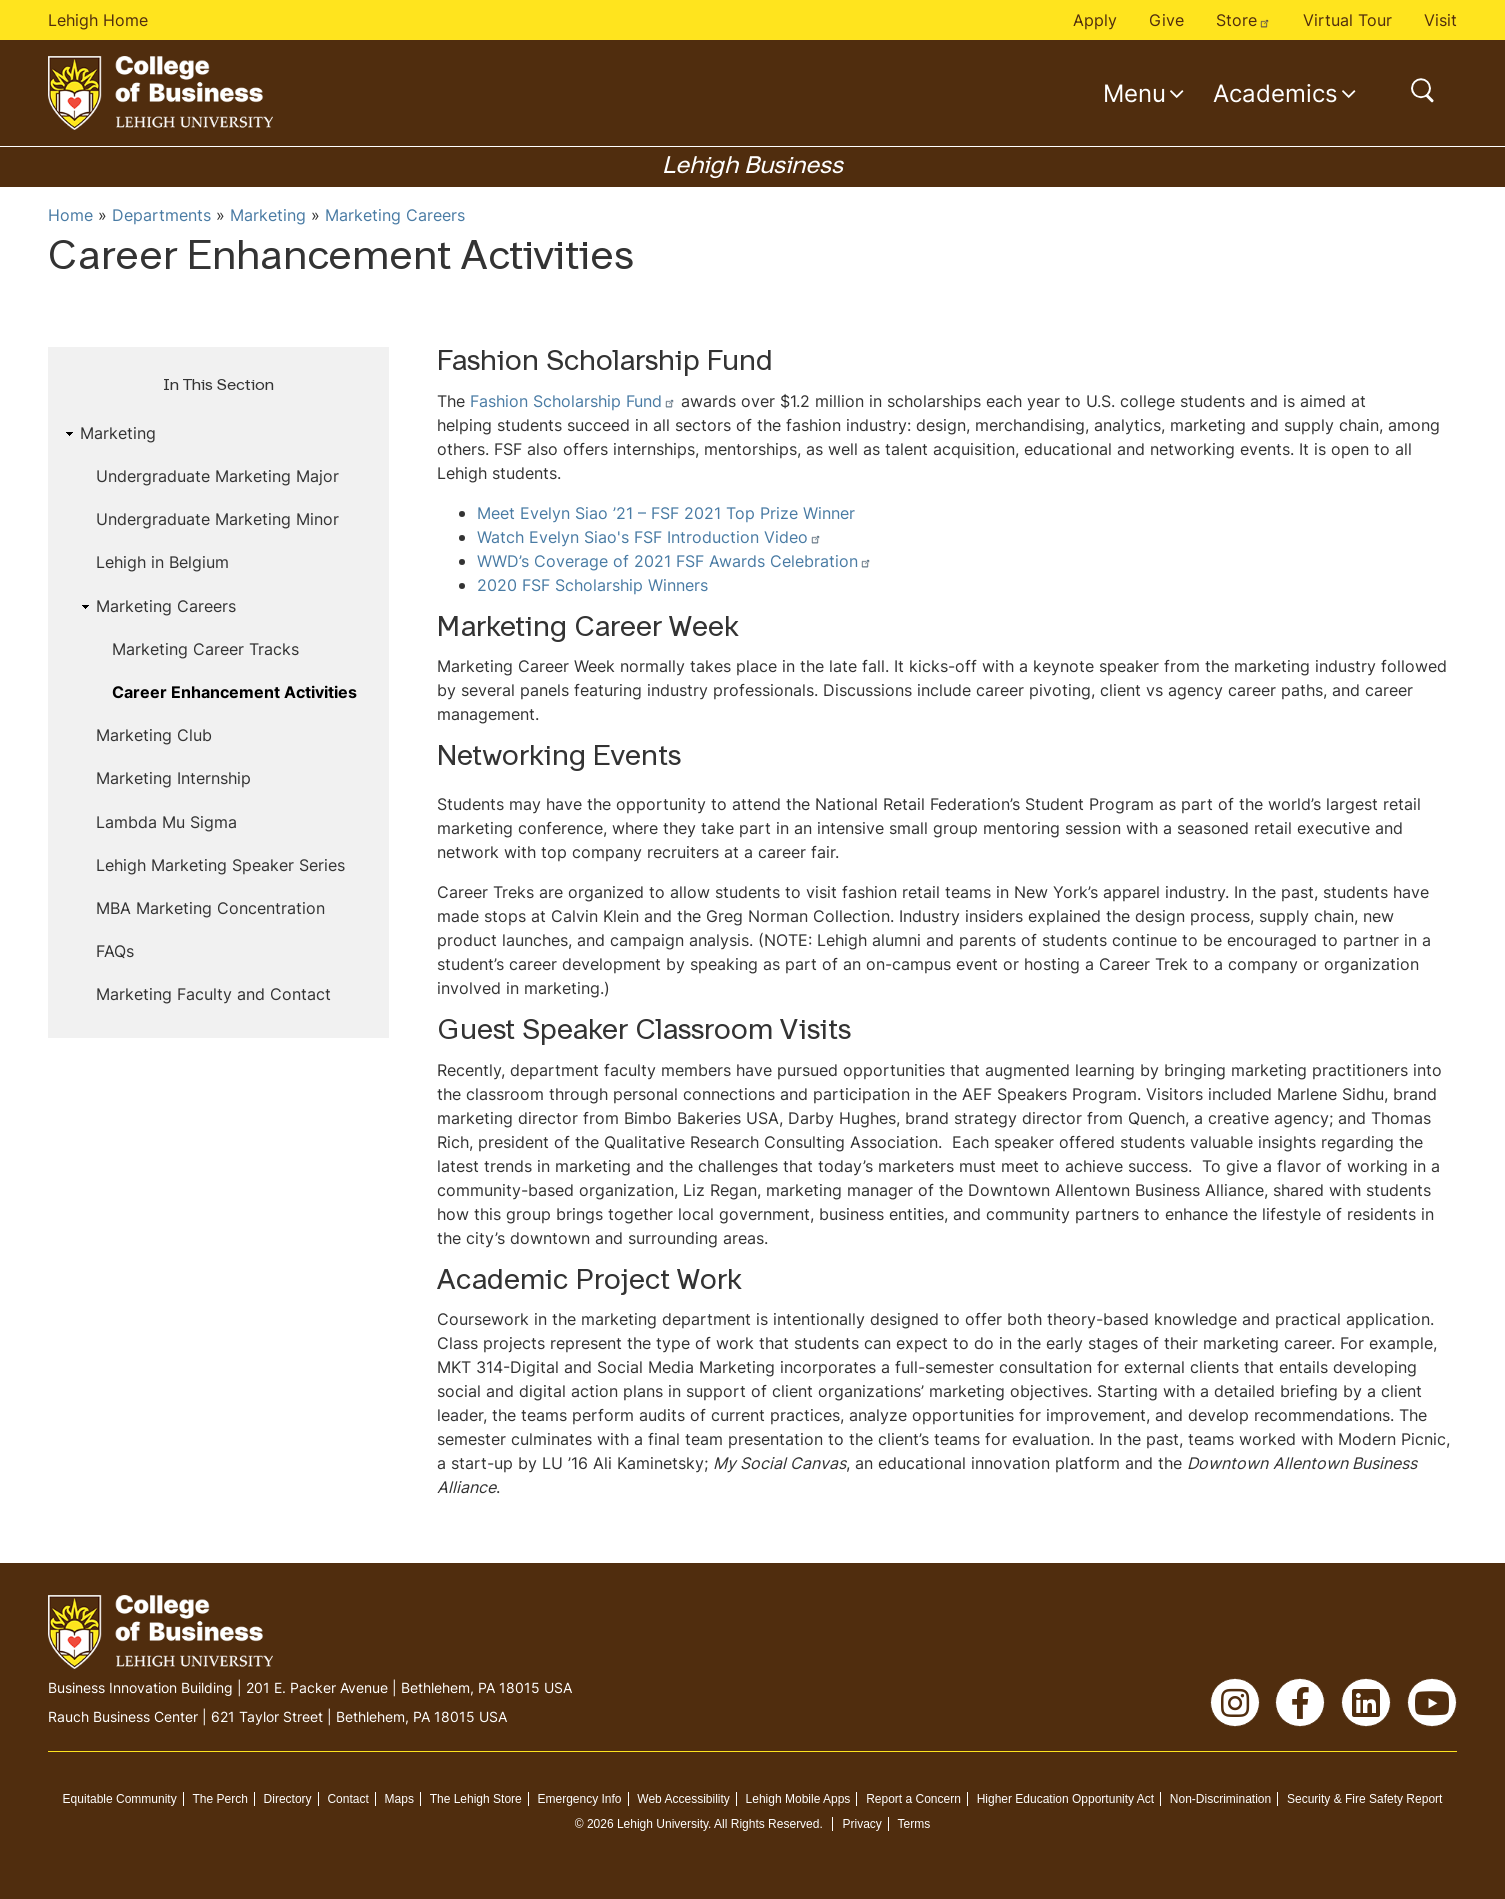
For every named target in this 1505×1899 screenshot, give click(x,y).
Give (1166, 20)
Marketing (268, 215)
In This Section (218, 386)
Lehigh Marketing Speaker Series (220, 865)
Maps (399, 1799)
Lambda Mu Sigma (166, 822)
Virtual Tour (1347, 20)
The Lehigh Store (476, 1799)
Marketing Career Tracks (205, 649)
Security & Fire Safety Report (1364, 1799)
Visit (1440, 20)
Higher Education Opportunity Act (1065, 1799)
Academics (1275, 93)
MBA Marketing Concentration (210, 908)
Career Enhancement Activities (234, 692)
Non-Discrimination (1220, 1799)
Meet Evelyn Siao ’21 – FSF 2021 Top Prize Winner (666, 513)
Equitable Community (120, 1799)
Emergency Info (580, 1799)
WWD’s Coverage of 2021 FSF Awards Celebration (674, 561)
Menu (1134, 93)
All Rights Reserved (766, 1824)
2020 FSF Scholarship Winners (592, 585)
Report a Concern (913, 1799)
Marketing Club (154, 735)
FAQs (115, 951)
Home (70, 215)
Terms (914, 1824)
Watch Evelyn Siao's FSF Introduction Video (649, 537)
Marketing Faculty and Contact (213, 994)
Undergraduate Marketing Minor (217, 519)
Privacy (861, 1824)
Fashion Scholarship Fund (573, 401)
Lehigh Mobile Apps (798, 1799)
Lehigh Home (98, 20)
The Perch (219, 1799)
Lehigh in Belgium (162, 562)
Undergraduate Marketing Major (217, 476)
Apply (1095, 20)
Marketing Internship (173, 778)
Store (1243, 20)
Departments (161, 215)
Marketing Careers (395, 215)
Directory (288, 1799)
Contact (347, 1799)
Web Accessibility (683, 1799)
